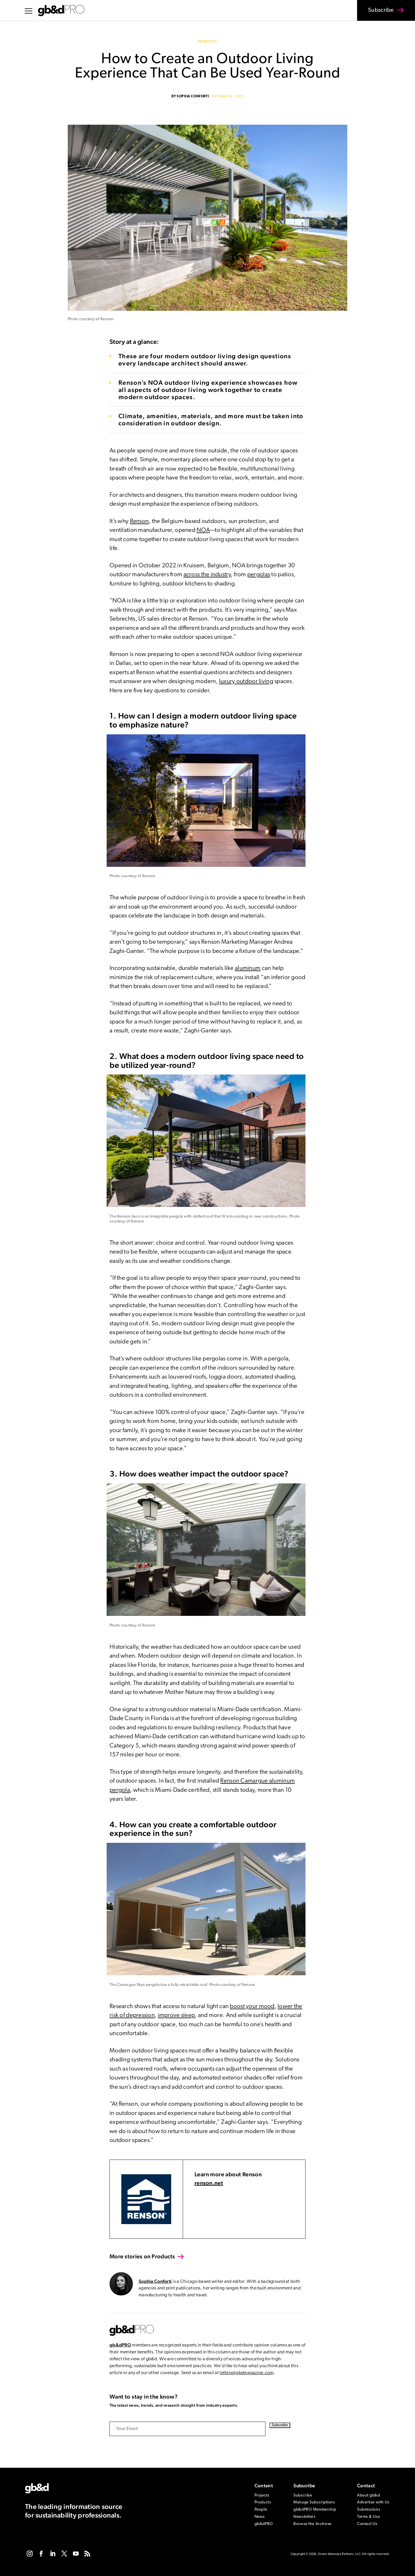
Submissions (368, 2509)
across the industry (207, 575)
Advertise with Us (373, 2502)
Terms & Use (368, 2517)
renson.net (209, 2182)
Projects (261, 2495)
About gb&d (368, 2495)
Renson (139, 521)
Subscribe (377, 14)
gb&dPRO (120, 2345)
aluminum (248, 968)
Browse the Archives (312, 2524)
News (259, 2517)
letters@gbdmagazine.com (246, 2373)
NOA (203, 530)
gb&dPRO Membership (314, 2509)
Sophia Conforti (193, 96)
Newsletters (304, 2517)
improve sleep (176, 2015)
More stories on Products (142, 2256)
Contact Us (367, 2524)
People (260, 2509)
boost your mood (252, 2006)
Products (207, 41)
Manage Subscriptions (314, 2502)
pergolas (258, 575)
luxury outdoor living (246, 681)
